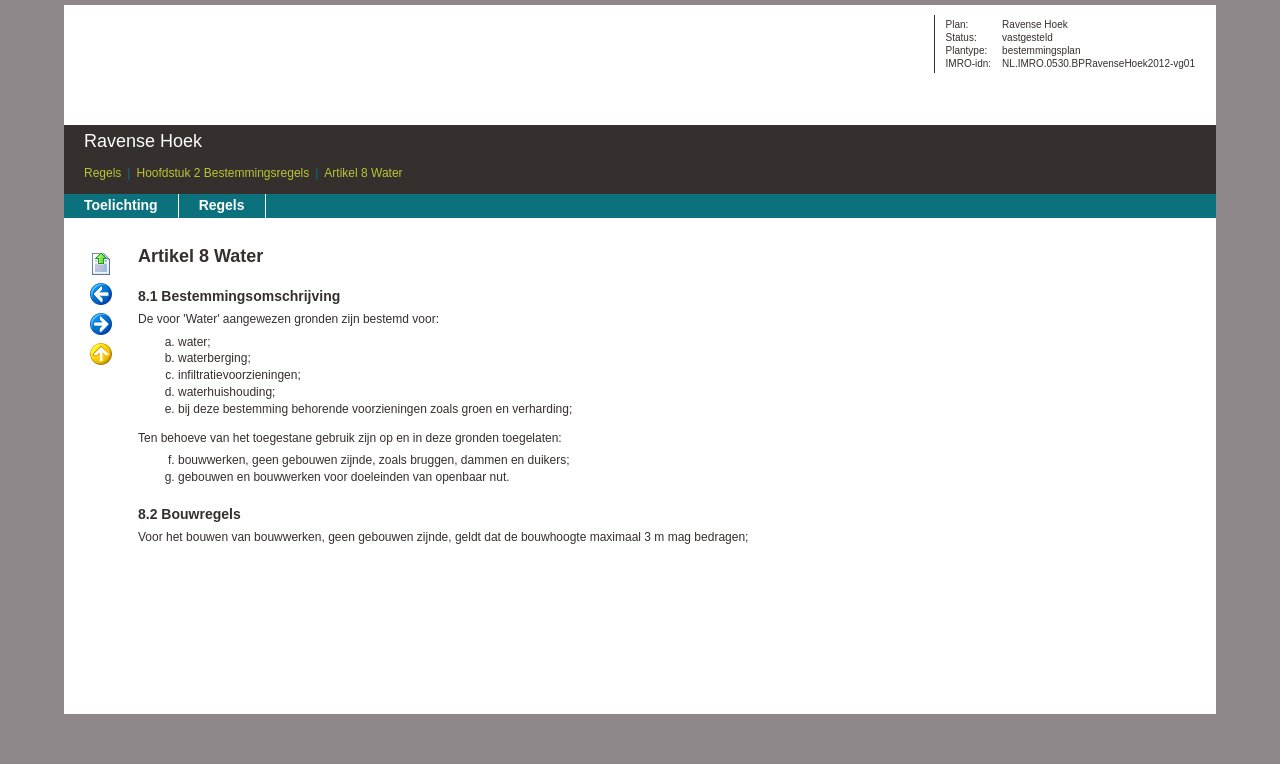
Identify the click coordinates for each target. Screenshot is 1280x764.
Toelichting (121, 205)
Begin (101, 265)
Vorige (101, 295)
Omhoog (101, 355)
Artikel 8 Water (363, 173)
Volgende (101, 325)
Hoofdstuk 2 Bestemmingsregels (222, 173)
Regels (102, 173)
